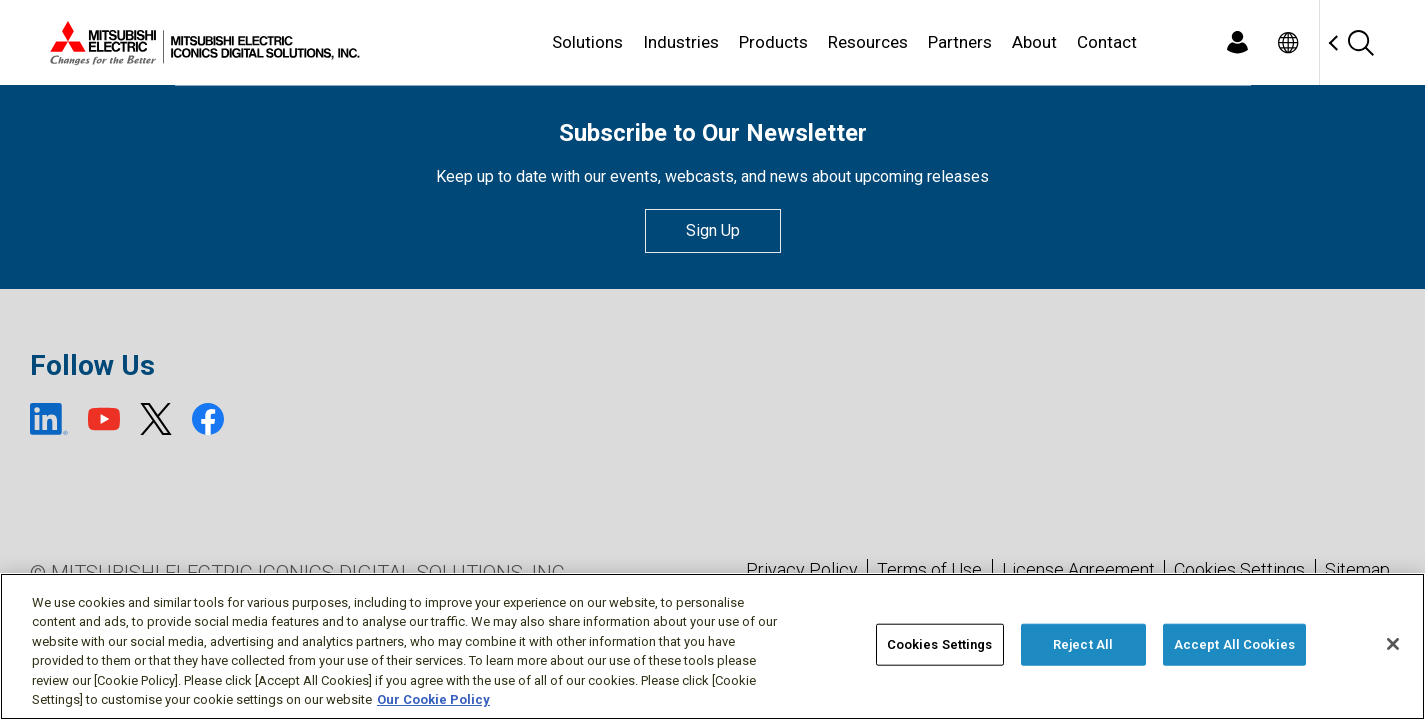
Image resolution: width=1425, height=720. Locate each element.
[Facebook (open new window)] (208, 419)
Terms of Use (929, 569)
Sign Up (713, 230)
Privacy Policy (802, 569)
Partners (960, 42)
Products (773, 42)
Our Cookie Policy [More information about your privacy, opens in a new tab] (433, 699)
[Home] (201, 43)
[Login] (1238, 42)
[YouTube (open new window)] (104, 419)
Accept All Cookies (1234, 644)
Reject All (1083, 644)
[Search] (1361, 42)
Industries (681, 42)
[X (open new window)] (156, 419)
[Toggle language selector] (1288, 42)
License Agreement (1078, 569)
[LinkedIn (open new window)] (49, 419)
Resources (868, 42)
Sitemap (1357, 569)
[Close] (1393, 644)
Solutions (587, 42)
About (1034, 42)
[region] (712, 646)
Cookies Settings (1239, 570)
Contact (1107, 42)
